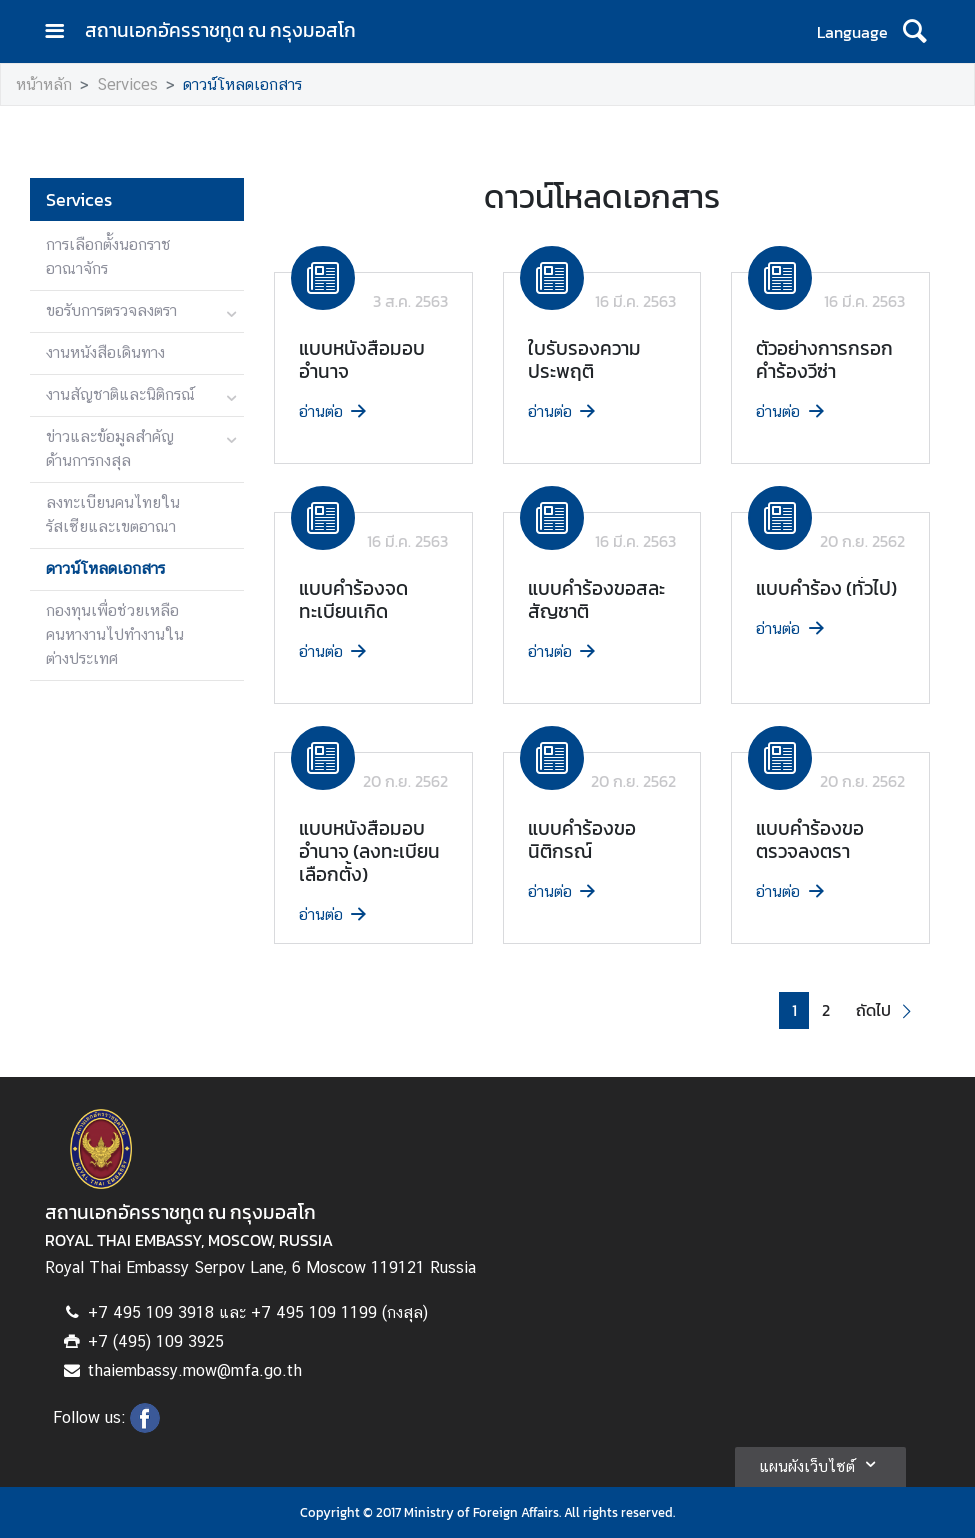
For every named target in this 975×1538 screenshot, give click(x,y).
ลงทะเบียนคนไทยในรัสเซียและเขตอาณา (113, 514)
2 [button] (826, 1011)
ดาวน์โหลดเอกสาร (242, 84)
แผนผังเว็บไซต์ (820, 1464)
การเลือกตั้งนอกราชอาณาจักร (108, 256)
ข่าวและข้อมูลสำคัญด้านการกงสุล (110, 448)
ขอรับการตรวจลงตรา (111, 310)
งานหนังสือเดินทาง (105, 352)
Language (852, 32)
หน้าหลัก (44, 84)
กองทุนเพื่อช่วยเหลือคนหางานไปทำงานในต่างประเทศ (115, 634)
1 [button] (794, 1011)
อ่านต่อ (334, 411)
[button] (886, 1010)
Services (127, 84)
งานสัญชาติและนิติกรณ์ (120, 394)
